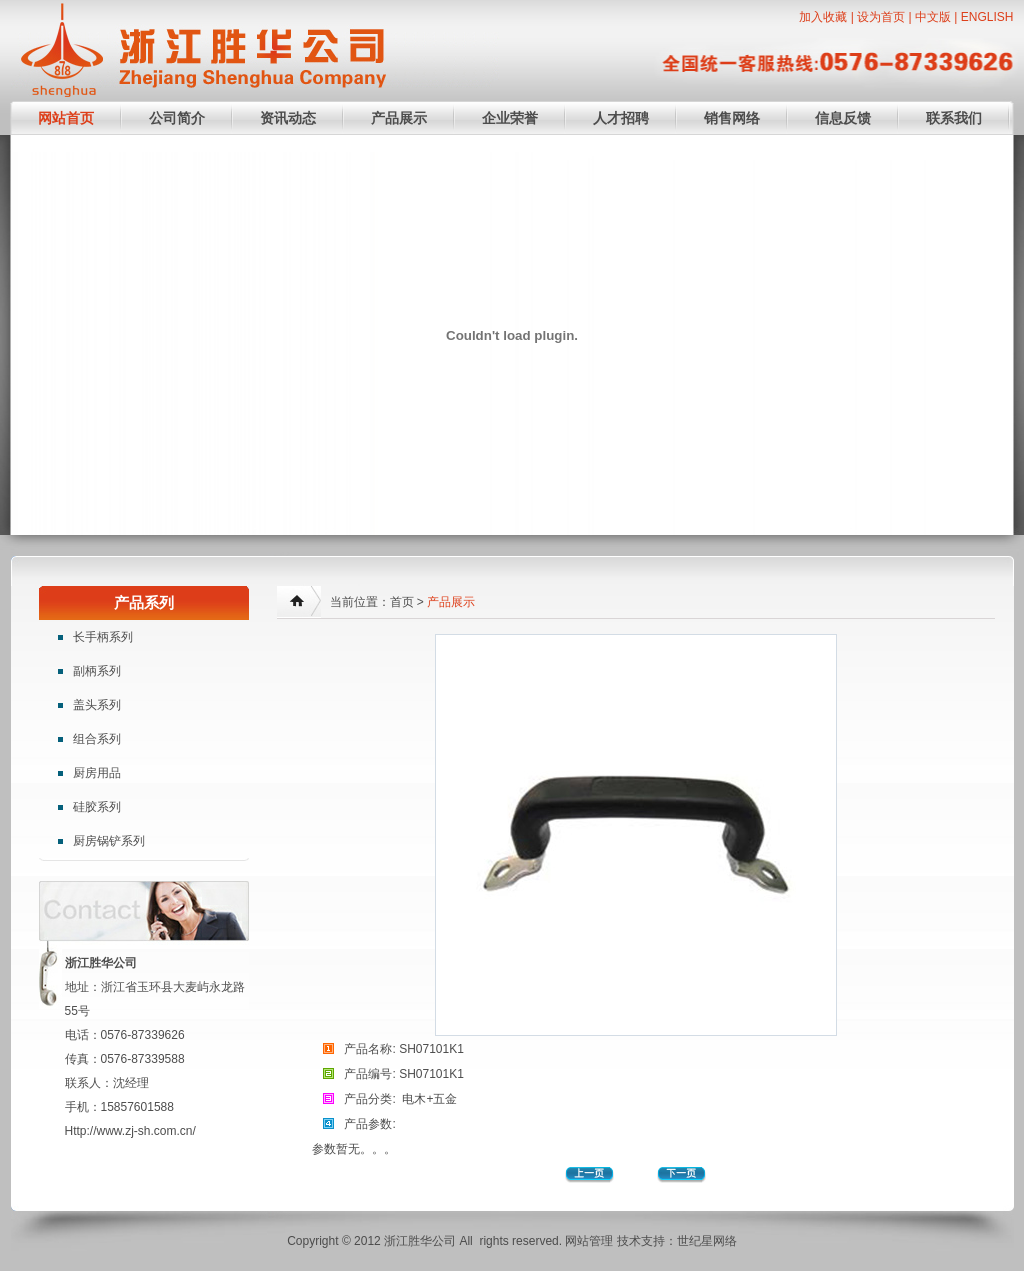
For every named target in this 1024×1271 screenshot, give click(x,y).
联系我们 (954, 118)
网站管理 (589, 1241)
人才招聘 (621, 118)
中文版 (933, 17)
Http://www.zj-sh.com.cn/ (130, 1131)
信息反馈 (843, 118)
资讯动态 (288, 118)
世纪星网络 (707, 1241)
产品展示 (399, 118)
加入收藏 (823, 17)
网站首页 (66, 118)
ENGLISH (987, 17)
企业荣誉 (510, 118)
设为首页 (881, 17)
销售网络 (732, 118)
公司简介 (177, 118)
